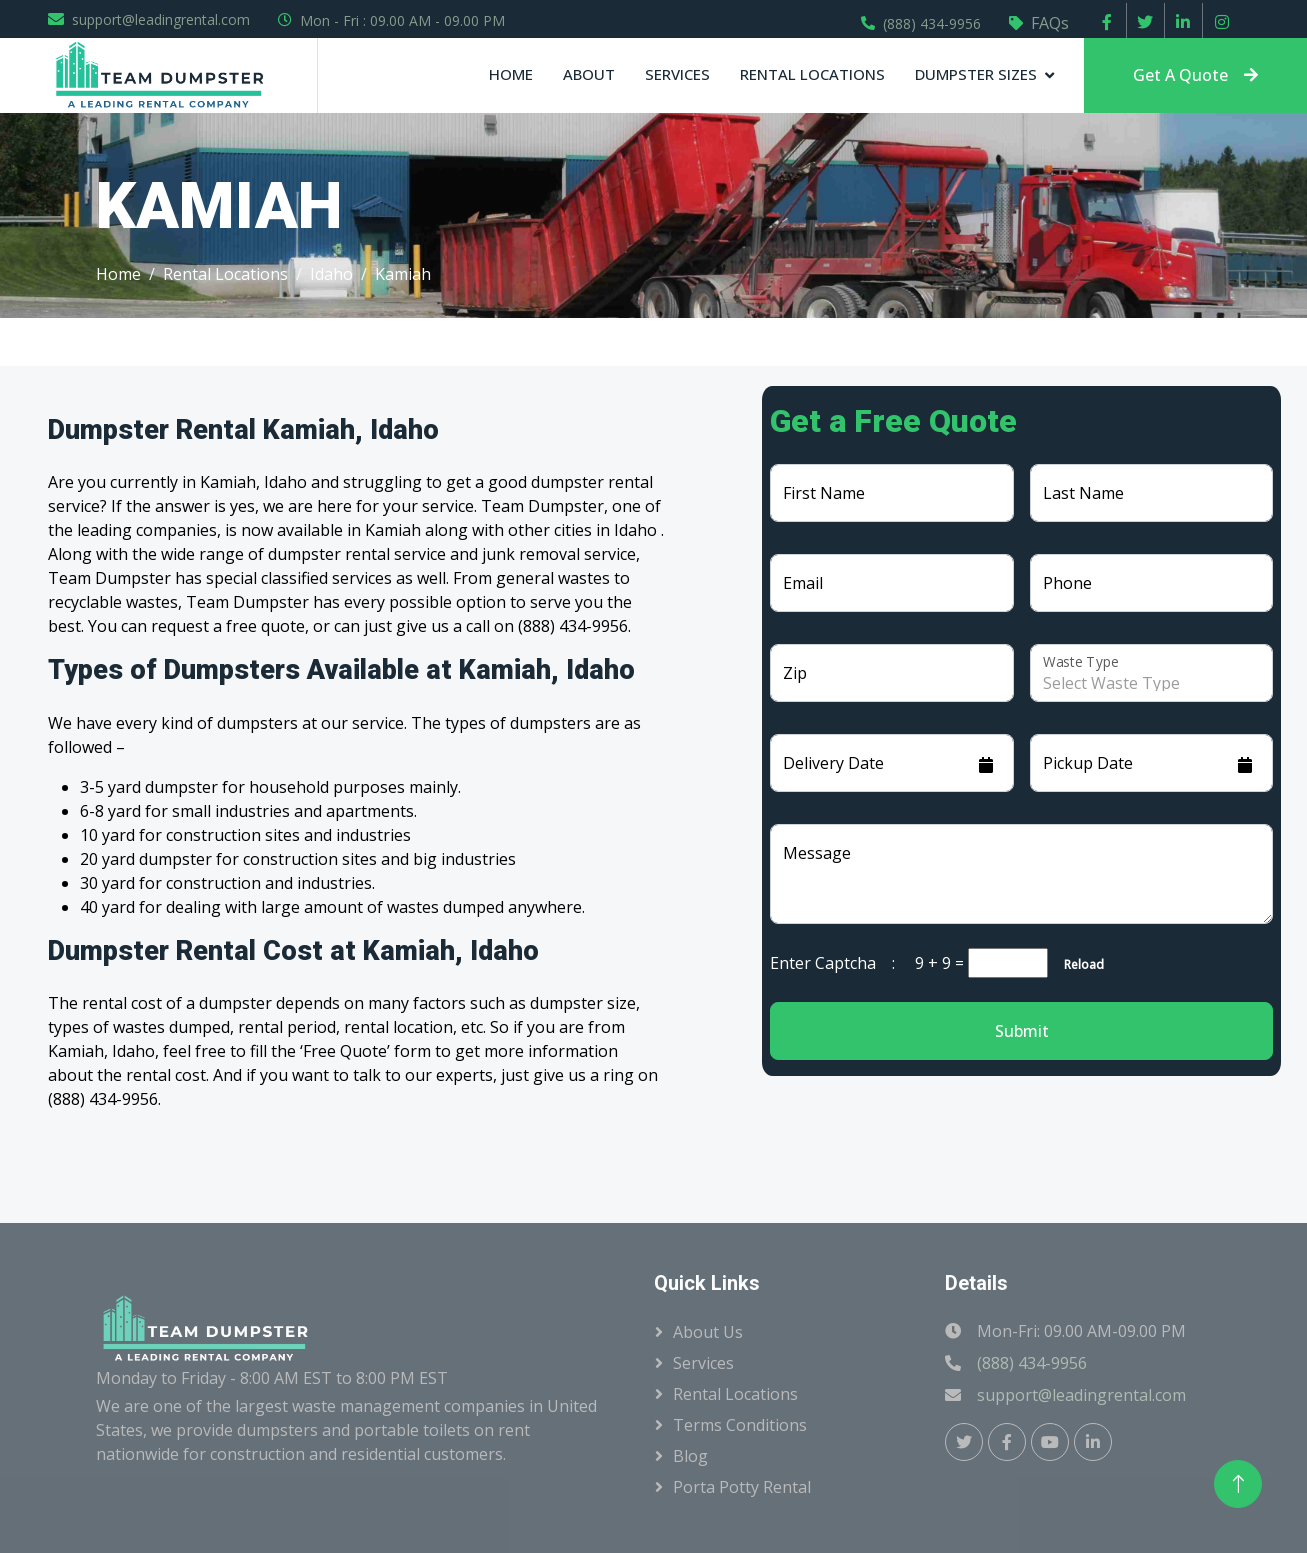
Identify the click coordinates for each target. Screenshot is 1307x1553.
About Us (708, 1332)
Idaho (331, 274)
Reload (1078, 964)
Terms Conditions (740, 1425)
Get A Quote (1195, 75)
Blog (690, 1456)
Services (677, 74)
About (589, 74)
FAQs (1050, 23)
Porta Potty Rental (742, 1487)
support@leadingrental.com (161, 19)
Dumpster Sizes (976, 74)
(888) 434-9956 (932, 23)
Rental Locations (812, 74)
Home (511, 74)
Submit (1022, 1031)
